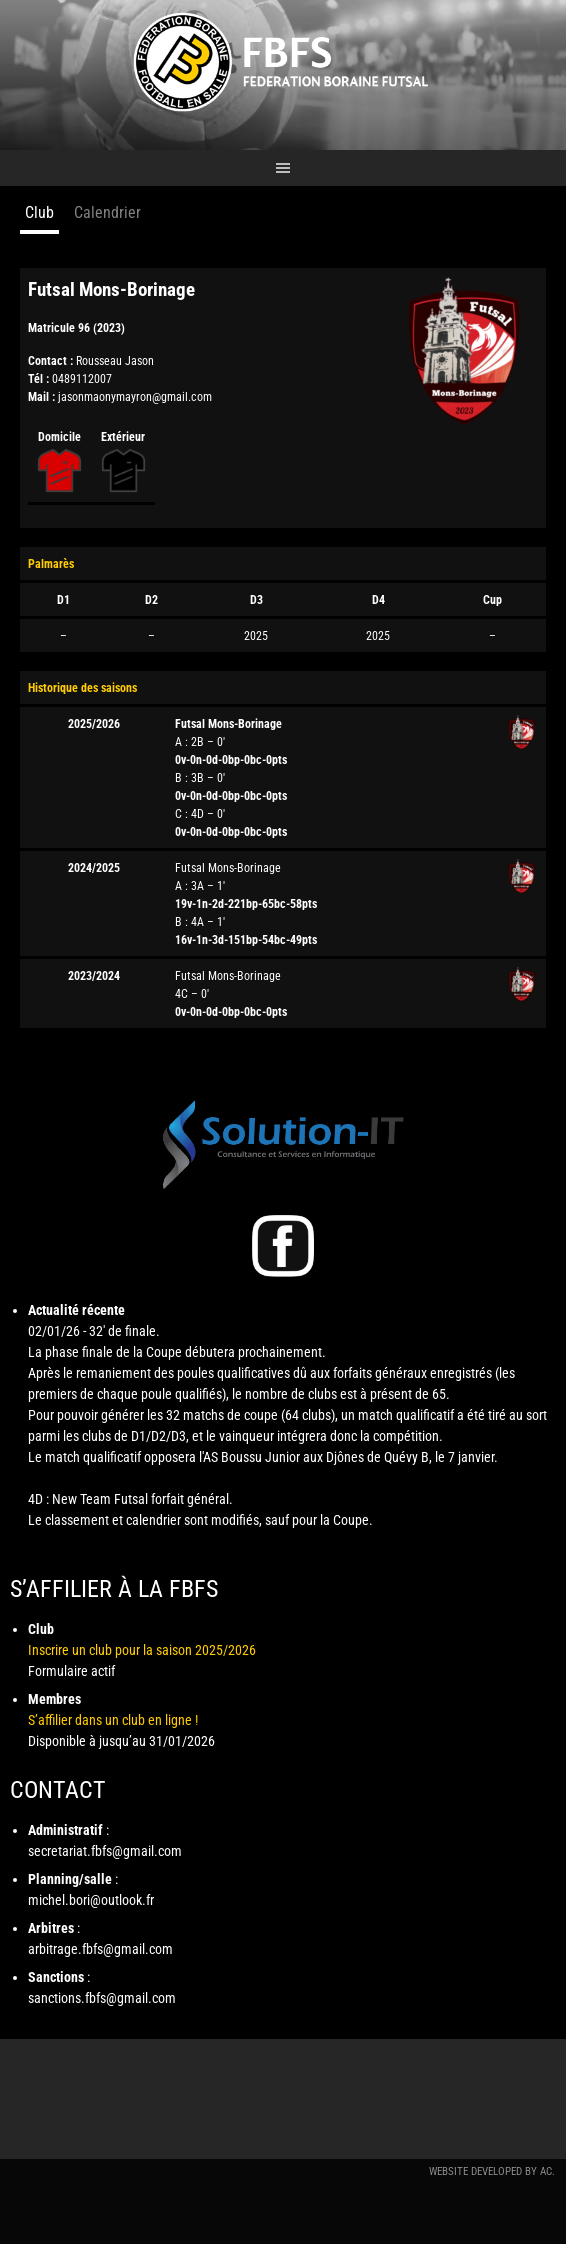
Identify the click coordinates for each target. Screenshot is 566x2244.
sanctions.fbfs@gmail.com (102, 1998)
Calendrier (107, 212)
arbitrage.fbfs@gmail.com (100, 1949)
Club (39, 212)
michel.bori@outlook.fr (91, 1900)
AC (546, 2171)
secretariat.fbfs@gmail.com (105, 1851)
